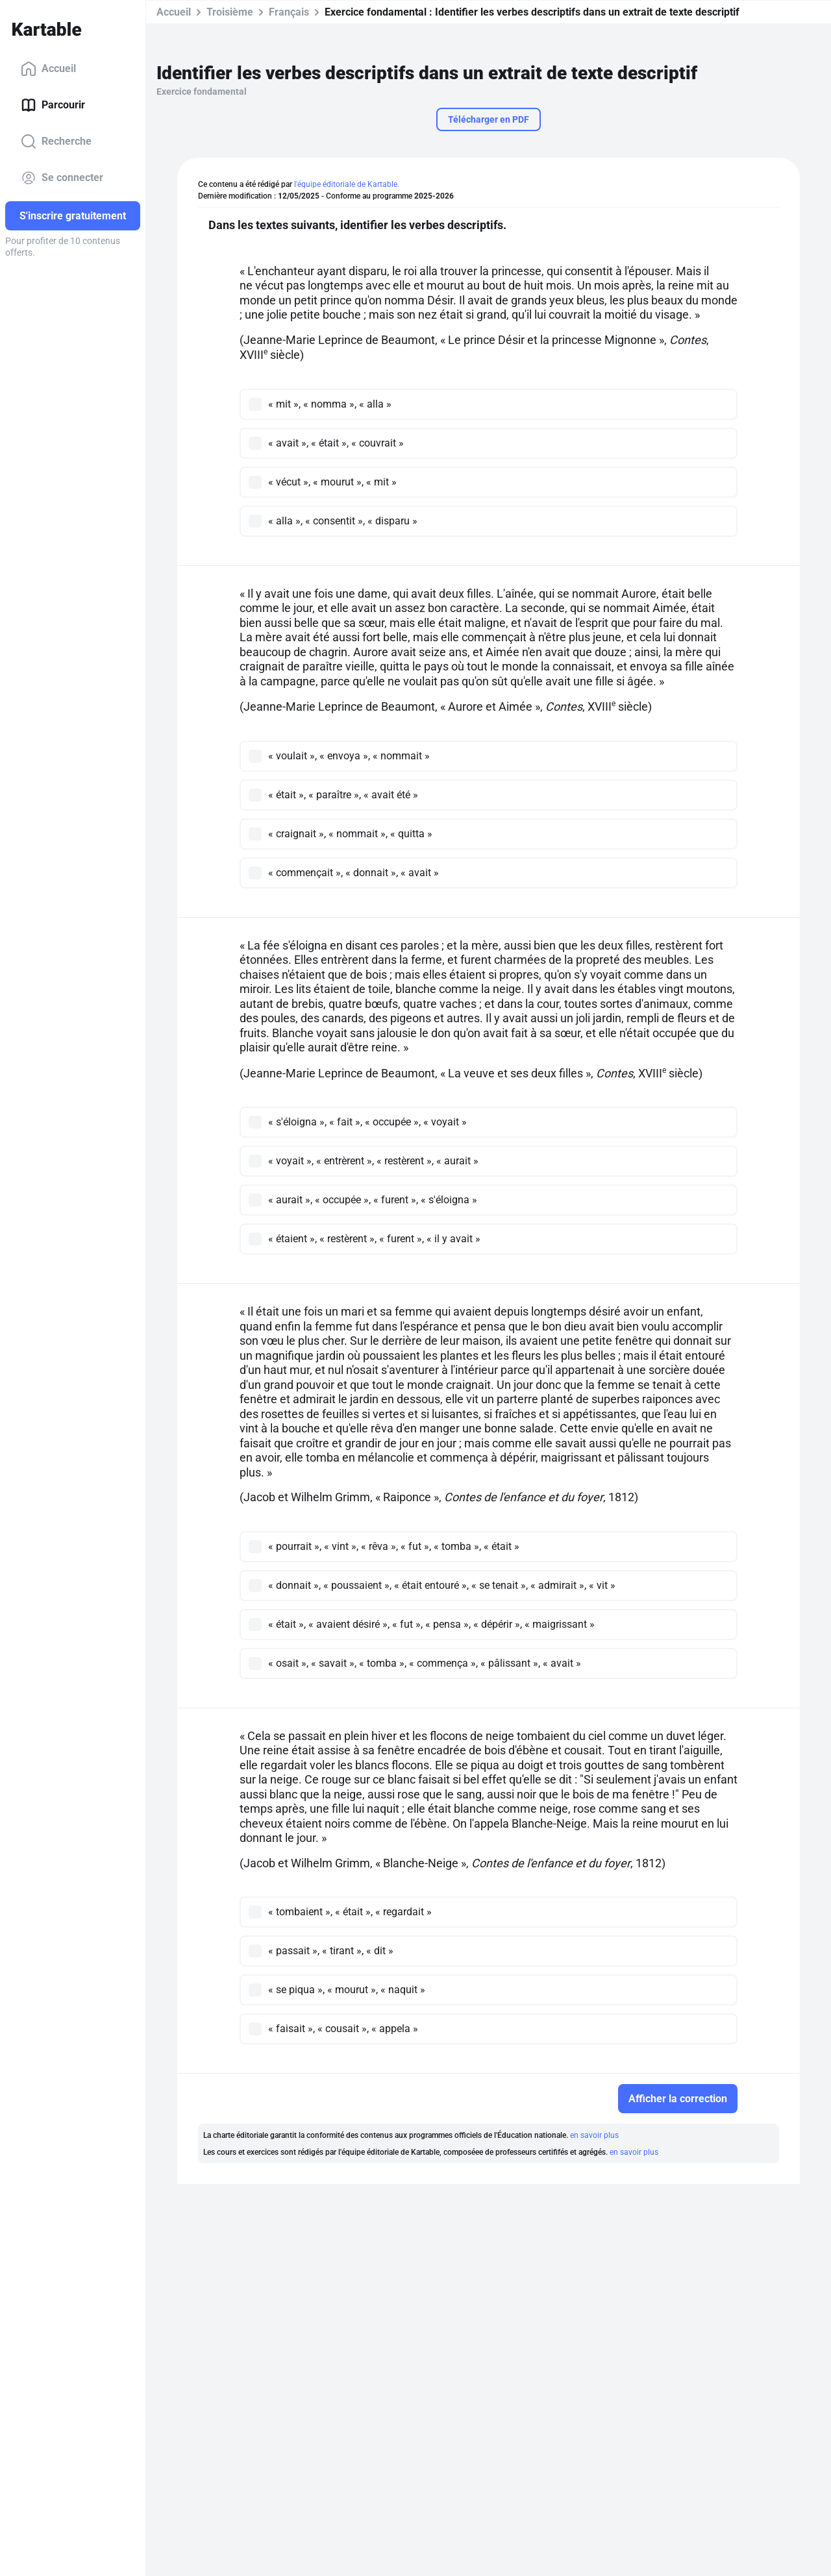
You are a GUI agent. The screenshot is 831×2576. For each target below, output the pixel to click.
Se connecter (62, 178)
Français (289, 12)
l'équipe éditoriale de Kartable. (346, 184)
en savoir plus (594, 2135)
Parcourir (53, 105)
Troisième (229, 12)
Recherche (56, 141)
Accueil (48, 69)
